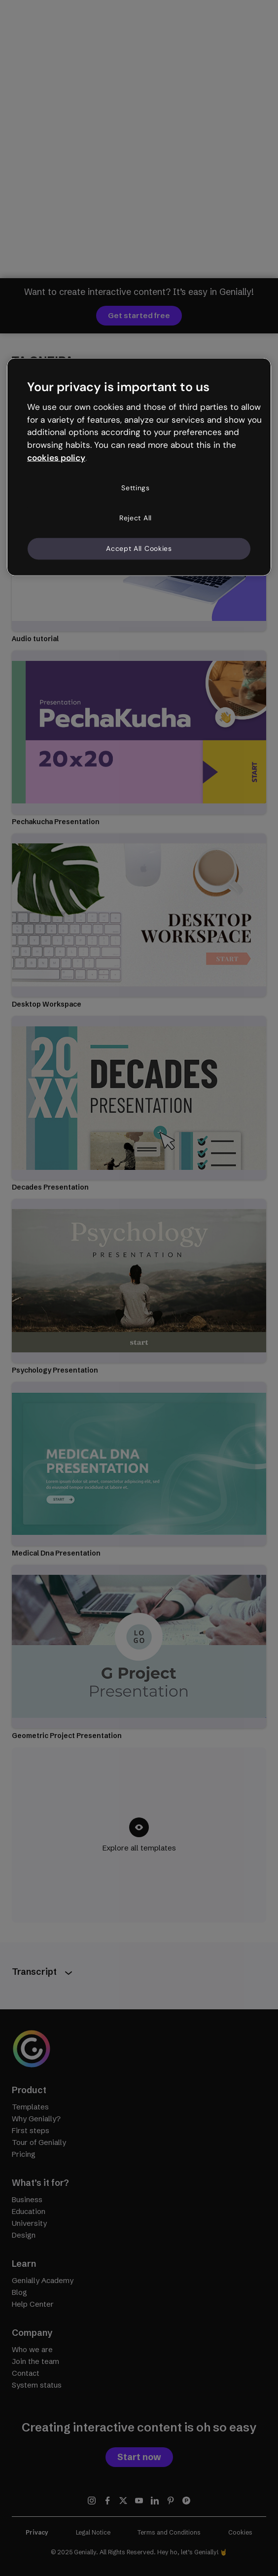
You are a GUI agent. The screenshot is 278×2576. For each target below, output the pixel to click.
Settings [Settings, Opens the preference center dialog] (135, 487)
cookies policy (56, 457)
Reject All (135, 517)
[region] (139, 467)
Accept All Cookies (139, 548)
